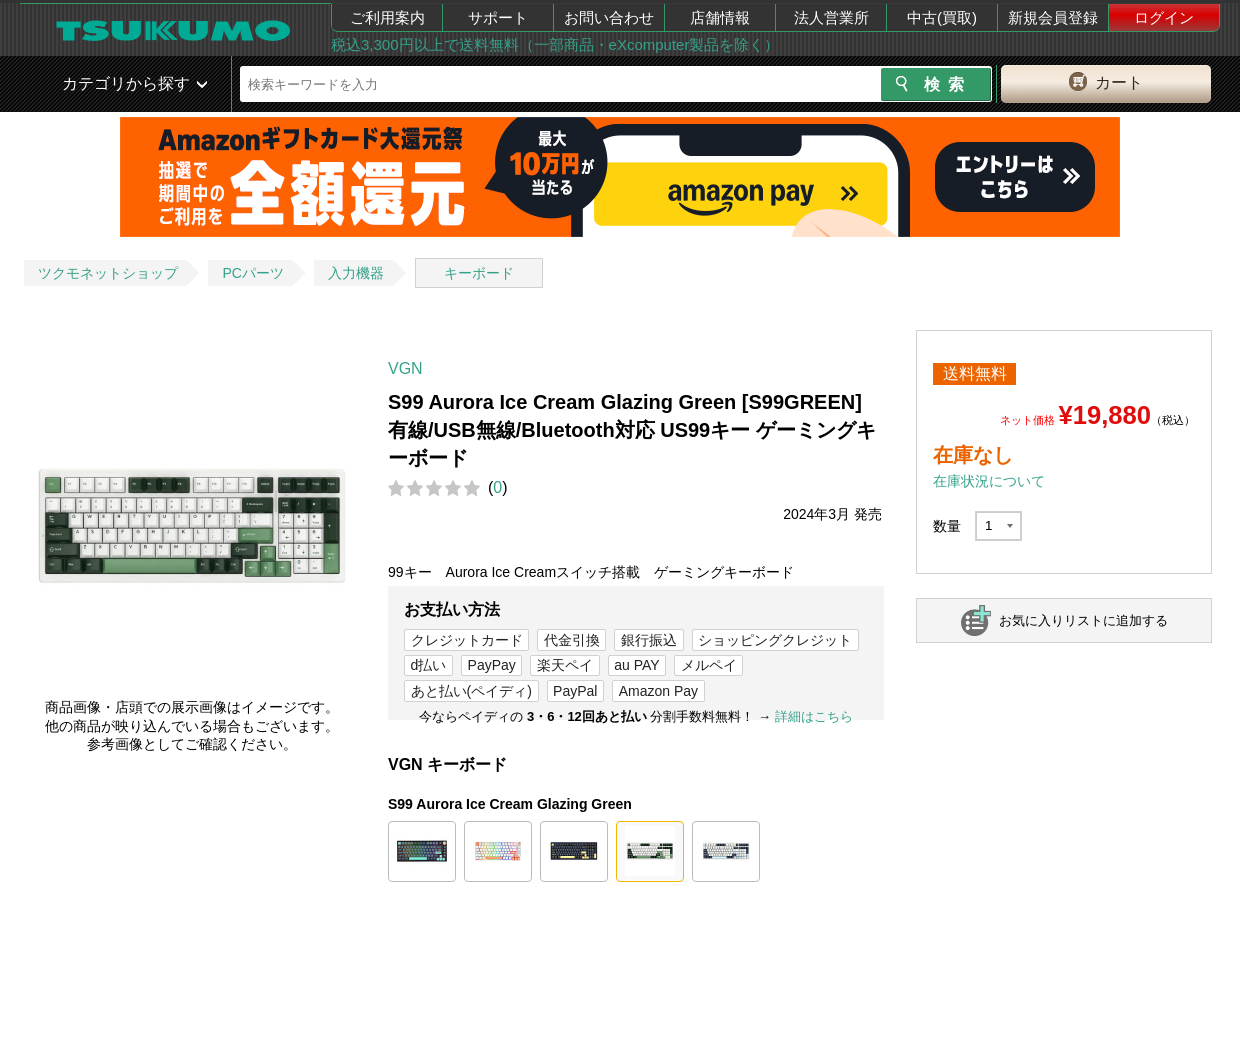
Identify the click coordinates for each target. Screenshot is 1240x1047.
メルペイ (709, 665)
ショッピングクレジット (775, 640)
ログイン (1164, 17)
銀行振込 (649, 640)
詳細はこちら (814, 716)
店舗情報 (720, 17)
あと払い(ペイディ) (471, 691)
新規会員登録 (1053, 17)
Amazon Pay (658, 691)
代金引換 (572, 640)
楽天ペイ (565, 665)
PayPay (492, 665)
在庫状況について (989, 481)
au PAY (636, 665)
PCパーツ (252, 273)
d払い (429, 665)
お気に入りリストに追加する (1083, 620)
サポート (498, 17)
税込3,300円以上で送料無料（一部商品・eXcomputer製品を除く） (555, 44)
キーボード (479, 273)
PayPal (575, 691)
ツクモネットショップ (108, 273)
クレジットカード (467, 640)
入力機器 (356, 273)
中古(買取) (942, 17)
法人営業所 (831, 17)
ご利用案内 (387, 17)
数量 (947, 526)
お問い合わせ (609, 17)
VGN (405, 368)
